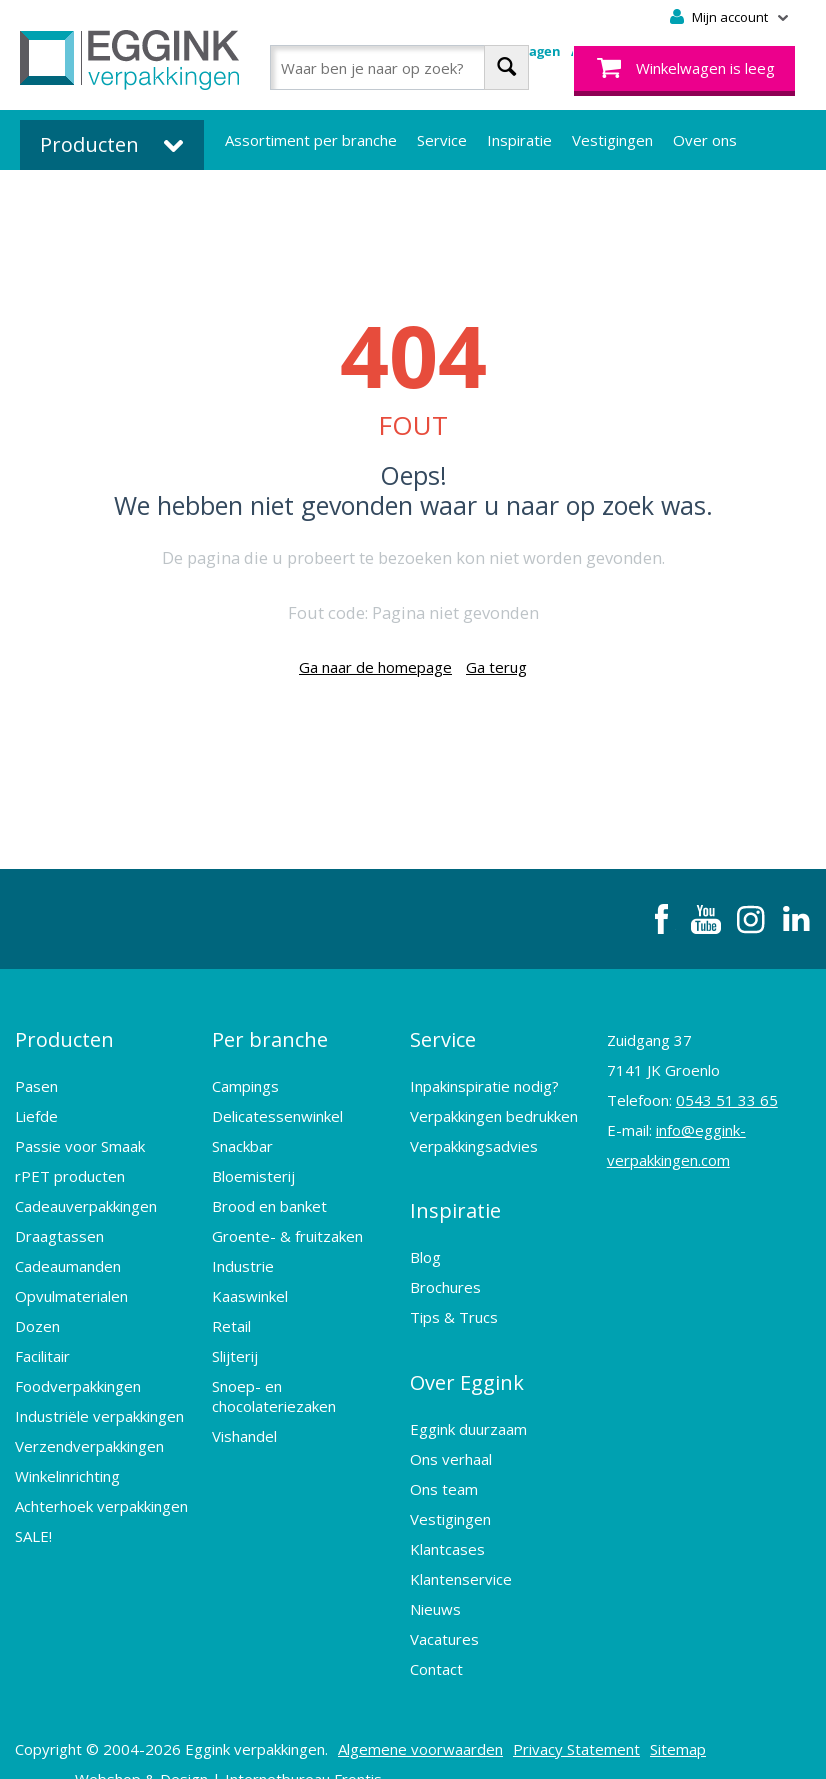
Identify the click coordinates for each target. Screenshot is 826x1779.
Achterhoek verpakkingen (101, 1494)
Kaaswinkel (250, 1284)
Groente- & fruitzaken (287, 1224)
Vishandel (244, 1424)
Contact (436, 1634)
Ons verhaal (451, 1424)
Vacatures (444, 1604)
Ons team (444, 1454)
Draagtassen (59, 1224)
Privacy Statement (576, 1714)
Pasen (36, 1074)
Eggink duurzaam (468, 1394)
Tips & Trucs (454, 1294)
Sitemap (678, 1714)
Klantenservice (461, 1544)
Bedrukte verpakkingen (304, 200)
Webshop (108, 1744)
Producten (64, 1033)
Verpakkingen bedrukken (494, 1104)
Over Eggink (467, 1353)
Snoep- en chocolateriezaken (274, 1384)
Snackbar (242, 1134)
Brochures (445, 1264)
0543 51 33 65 (727, 1100)
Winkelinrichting (67, 1464)
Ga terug (496, 667)
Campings (245, 1074)
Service (442, 140)
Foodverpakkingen (78, 1374)
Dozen (37, 1314)
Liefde (36, 1104)
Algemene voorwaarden (420, 1714)
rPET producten (70, 1164)
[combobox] (400, 67)
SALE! (33, 1524)
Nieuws (435, 1574)
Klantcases (447, 1514)
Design (184, 1744)
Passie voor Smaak (80, 1134)
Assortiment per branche (311, 140)
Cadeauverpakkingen (86, 1194)
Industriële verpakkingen (99, 1404)
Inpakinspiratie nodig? (484, 1074)
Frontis (358, 1744)
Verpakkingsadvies (474, 1134)
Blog (425, 1234)
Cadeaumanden (68, 1254)
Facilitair (42, 1344)
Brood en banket (269, 1194)
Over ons (705, 140)
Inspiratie (519, 140)
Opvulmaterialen (71, 1284)
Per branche (270, 1033)
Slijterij (235, 1344)
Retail (231, 1314)
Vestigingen (612, 140)
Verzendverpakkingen (89, 1434)
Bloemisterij (253, 1164)
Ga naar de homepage (375, 667)
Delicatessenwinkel (277, 1104)
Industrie (243, 1254)
